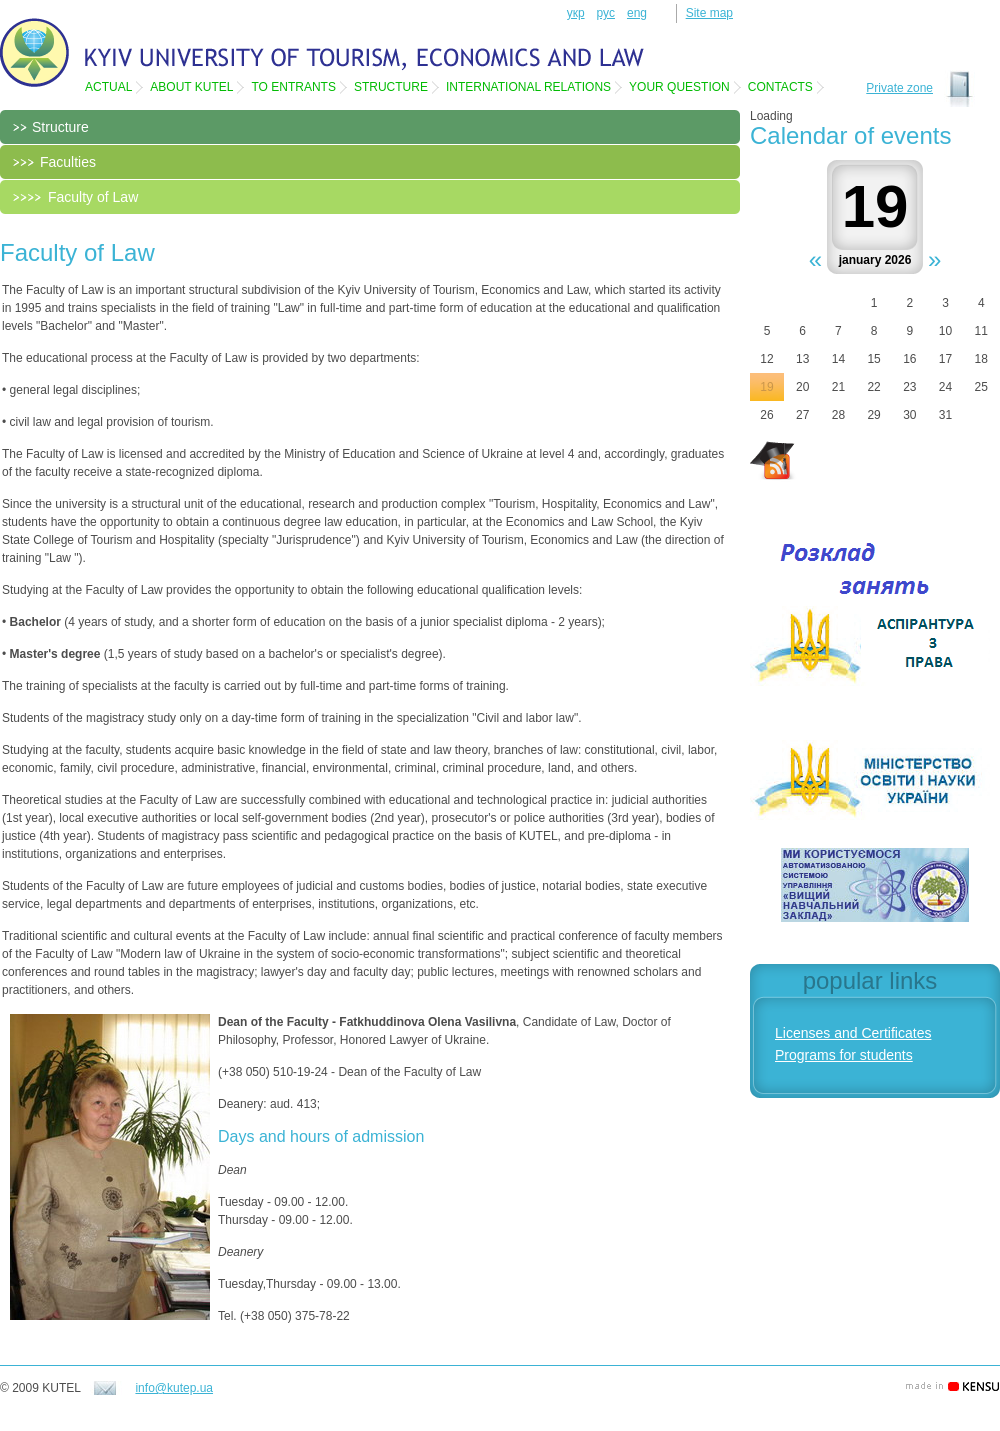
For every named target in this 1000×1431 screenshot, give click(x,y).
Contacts (780, 87)
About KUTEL (191, 87)
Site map (709, 13)
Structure (391, 87)
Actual (108, 87)
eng (637, 13)
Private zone (899, 88)
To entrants (293, 87)
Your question (679, 87)
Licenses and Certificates (853, 1033)
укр (576, 13)
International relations (528, 87)
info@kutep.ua (174, 1388)
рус (606, 13)
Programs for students (844, 1055)
